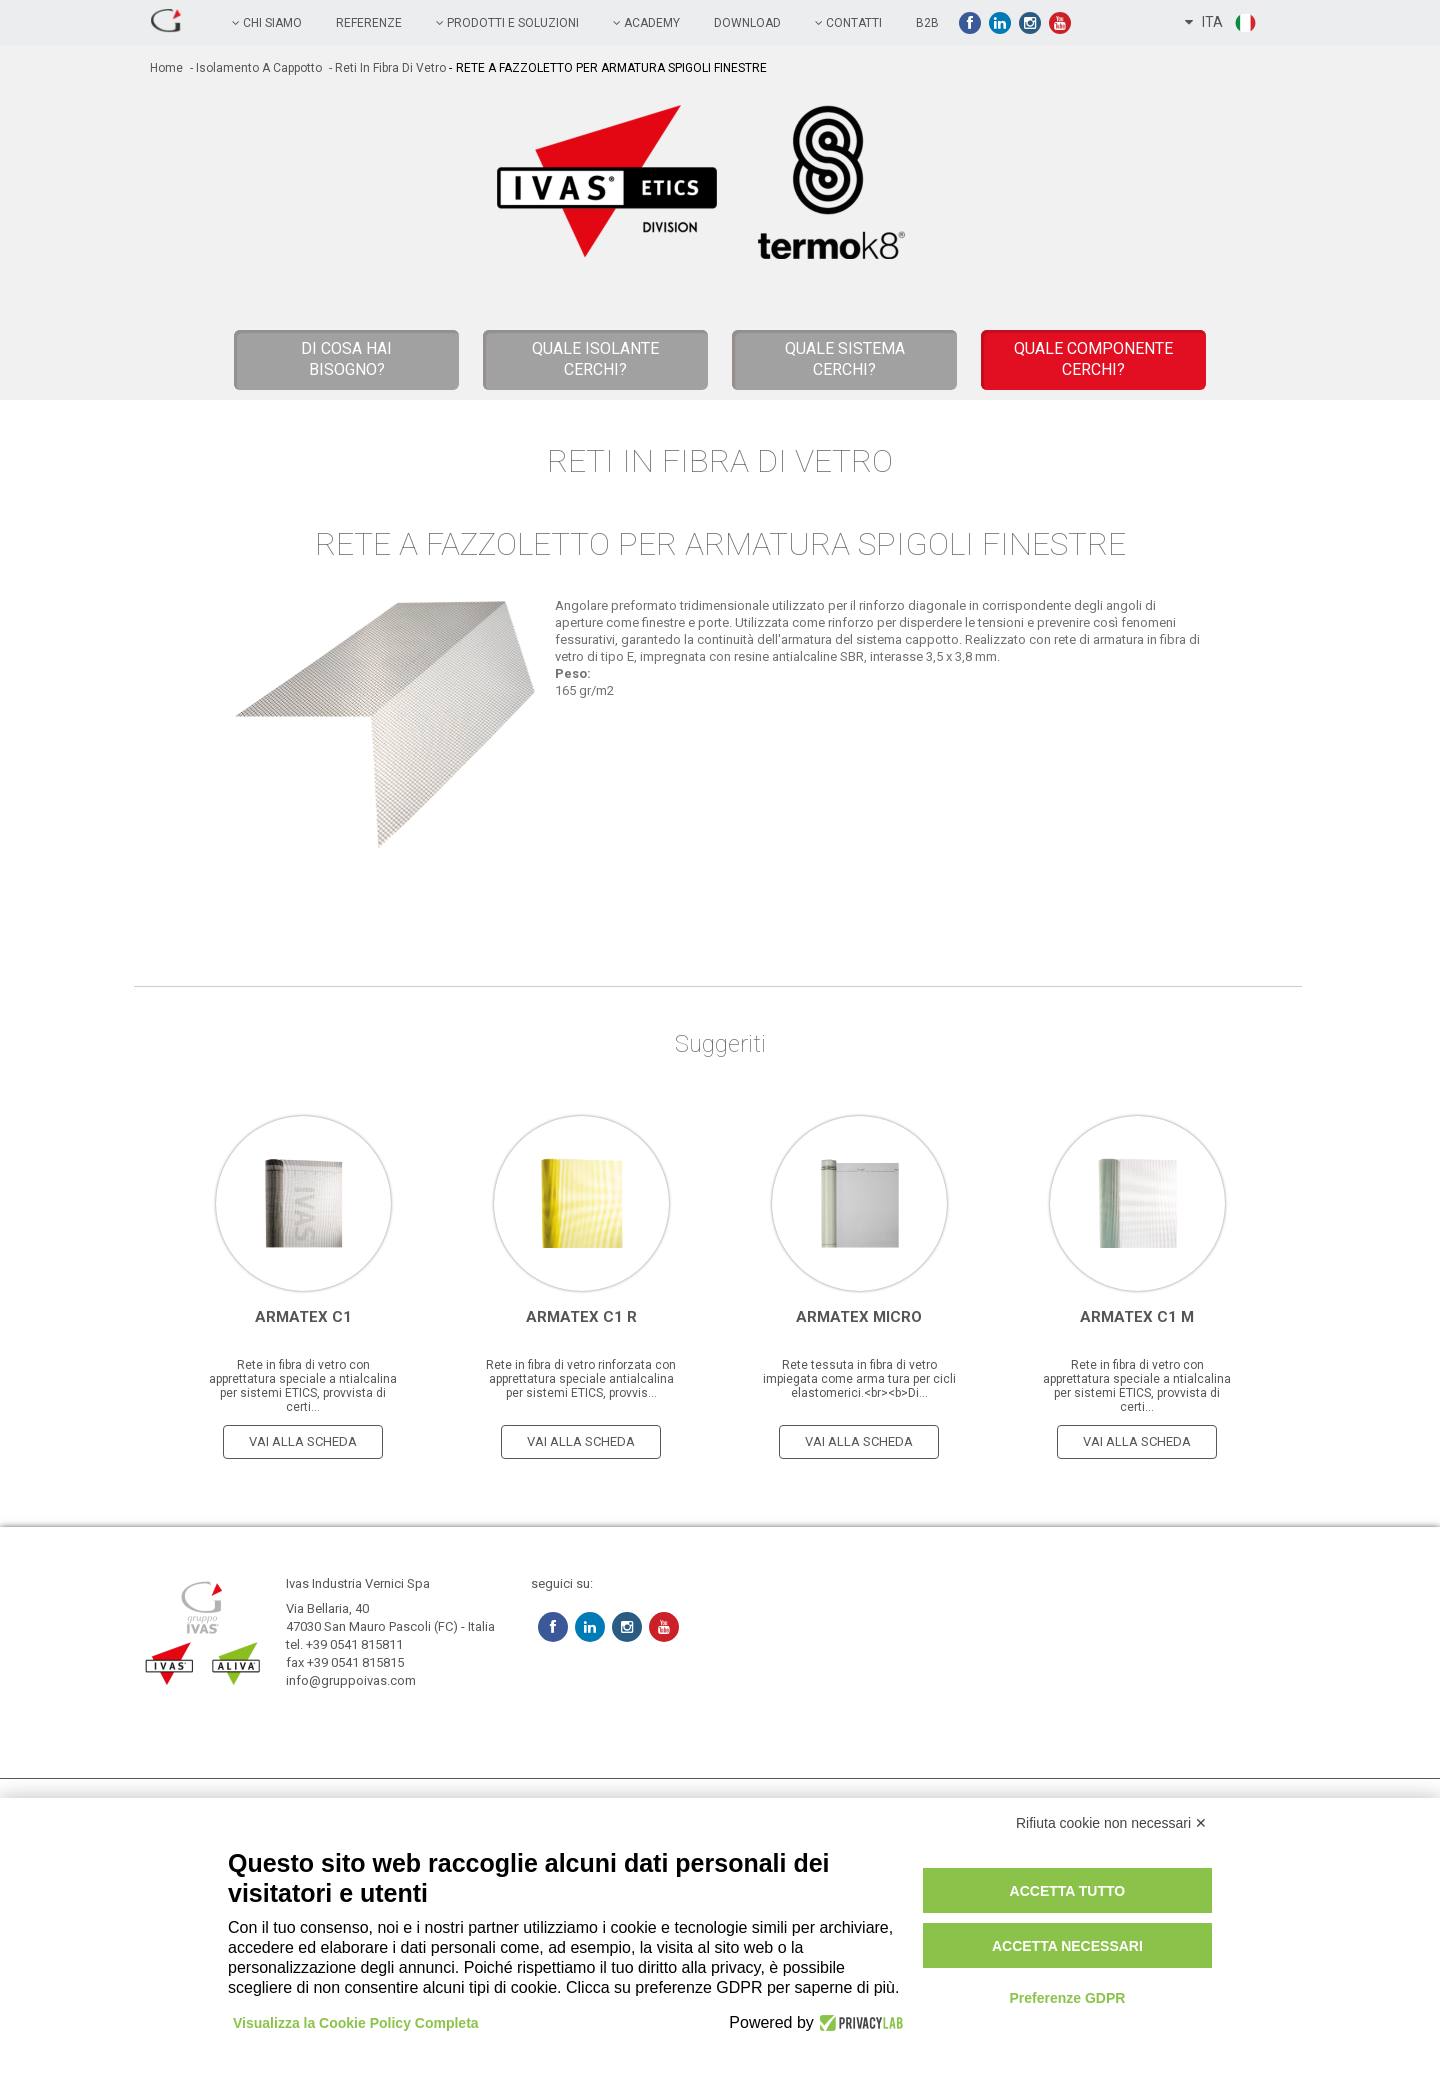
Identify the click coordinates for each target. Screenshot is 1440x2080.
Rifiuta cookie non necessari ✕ (1111, 1823)
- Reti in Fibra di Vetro (386, 68)
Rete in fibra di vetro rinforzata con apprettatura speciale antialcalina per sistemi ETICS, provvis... (581, 1379)
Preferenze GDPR (1067, 1998)
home (166, 68)
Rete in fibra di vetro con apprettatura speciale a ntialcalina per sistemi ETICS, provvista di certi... (303, 1386)
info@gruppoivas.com (351, 1680)
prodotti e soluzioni (507, 23)
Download (747, 23)
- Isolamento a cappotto (254, 68)
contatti (848, 23)
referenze (369, 23)
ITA (1221, 23)
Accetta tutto (1068, 1891)
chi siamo (267, 23)
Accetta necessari (1067, 1946)
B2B (927, 23)
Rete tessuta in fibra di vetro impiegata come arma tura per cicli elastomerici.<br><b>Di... (859, 1379)
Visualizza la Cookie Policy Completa (356, 2023)
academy (646, 23)
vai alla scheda (303, 1441)
